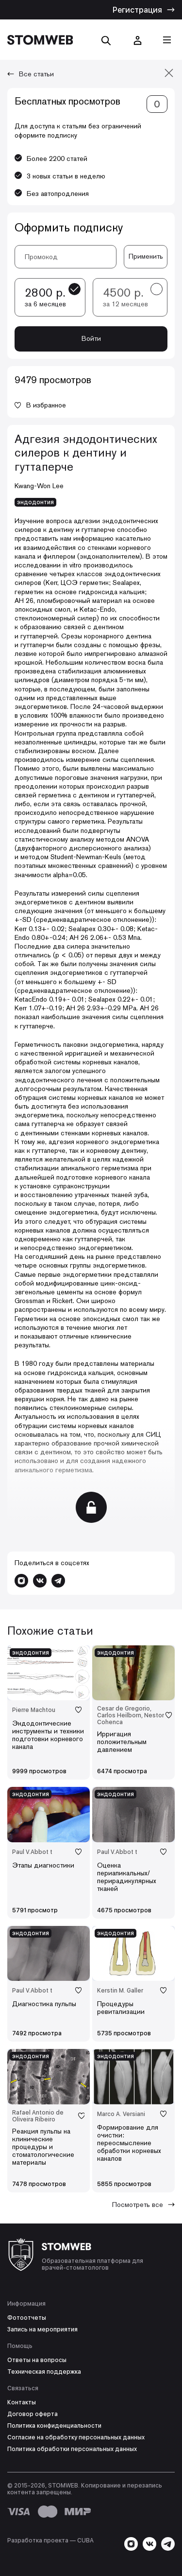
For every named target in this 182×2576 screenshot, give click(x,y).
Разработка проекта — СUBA (50, 2540)
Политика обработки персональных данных (72, 2449)
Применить (146, 256)
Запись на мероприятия (42, 2329)
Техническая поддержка (44, 2371)
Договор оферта (32, 2414)
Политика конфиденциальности (54, 2425)
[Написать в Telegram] (58, 1581)
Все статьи (30, 74)
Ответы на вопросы (36, 2360)
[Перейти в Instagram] (21, 1581)
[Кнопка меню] (166, 39)
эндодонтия (35, 502)
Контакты (21, 2402)
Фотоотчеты (26, 2317)
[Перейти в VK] (40, 1581)
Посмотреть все (143, 2204)
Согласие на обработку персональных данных (76, 2437)
